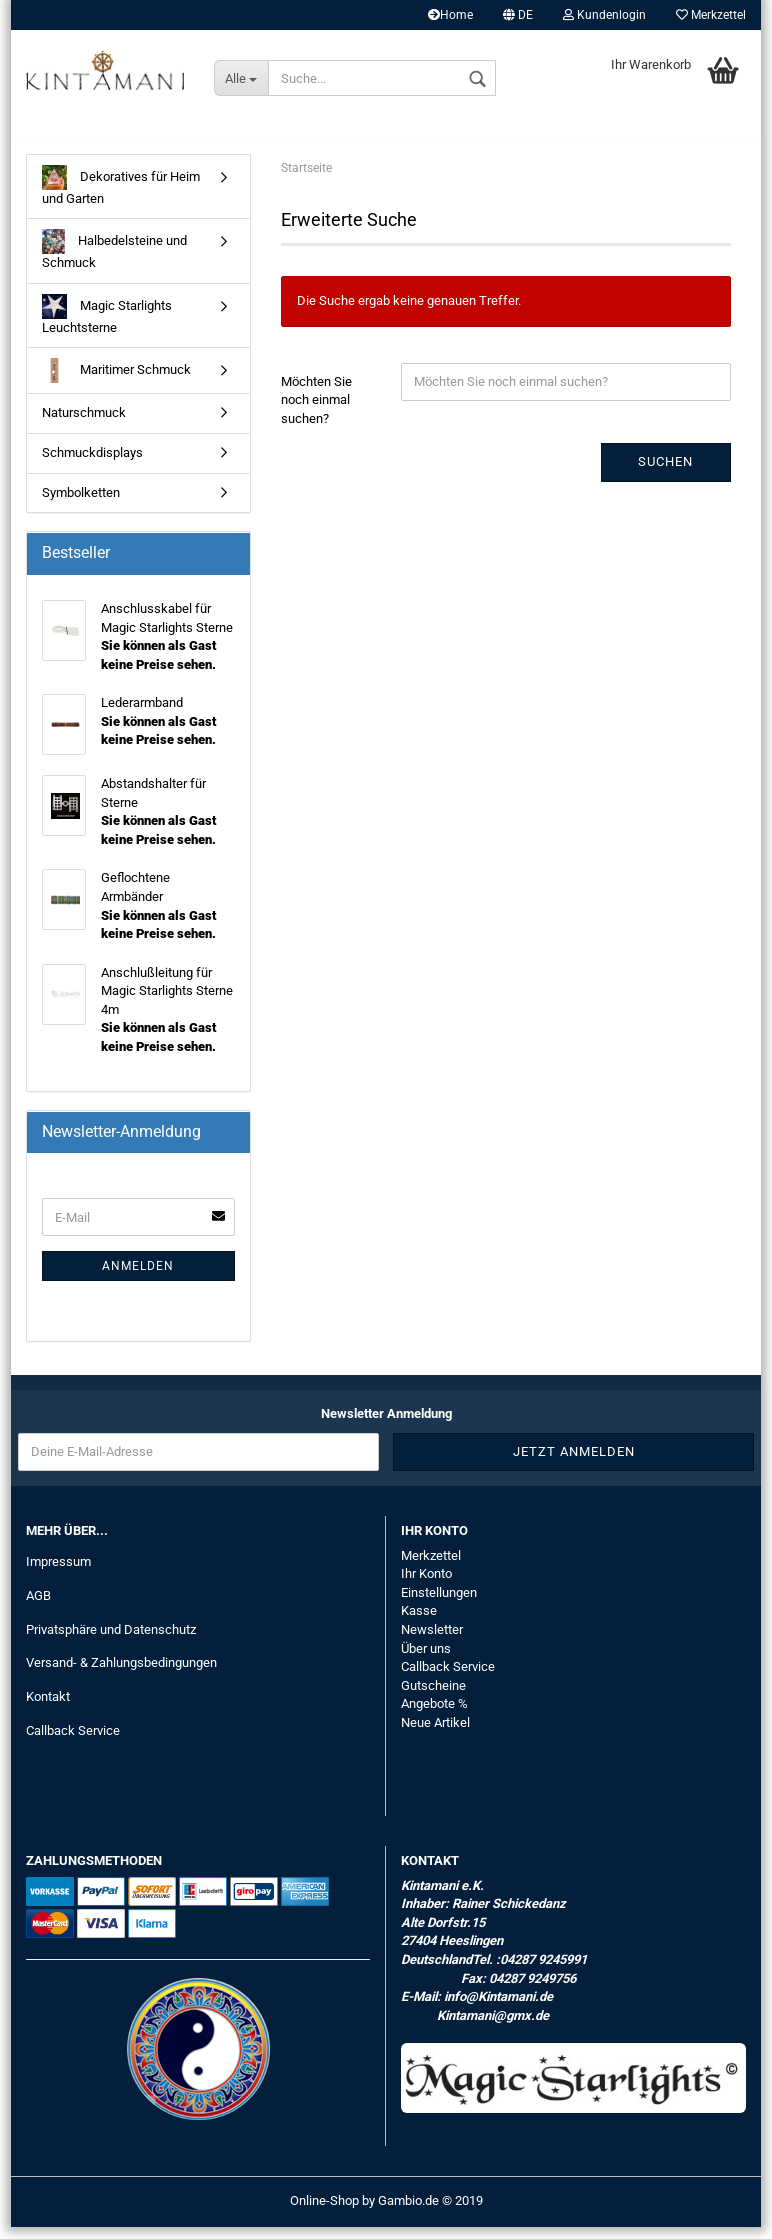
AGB (38, 1606)
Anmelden (138, 1278)
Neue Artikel (435, 1733)
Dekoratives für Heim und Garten (121, 196)
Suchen (665, 473)
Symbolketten (81, 503)
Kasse (419, 1622)
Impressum (58, 1572)
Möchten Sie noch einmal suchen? (316, 411)
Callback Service (73, 1742)
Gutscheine (433, 1696)
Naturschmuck (84, 424)
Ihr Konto (426, 1585)
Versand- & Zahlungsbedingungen (121, 1674)
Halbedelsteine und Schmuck (114, 261)
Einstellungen (439, 1603)
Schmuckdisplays (92, 463)
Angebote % (434, 1715)
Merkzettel (711, 15)
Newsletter (432, 1640)
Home (450, 15)
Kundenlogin (604, 15)
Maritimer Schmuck (116, 382)
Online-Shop (324, 2212)
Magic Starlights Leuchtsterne (107, 325)
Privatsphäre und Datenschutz (111, 1640)
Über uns (426, 1659)
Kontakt (48, 1708)
